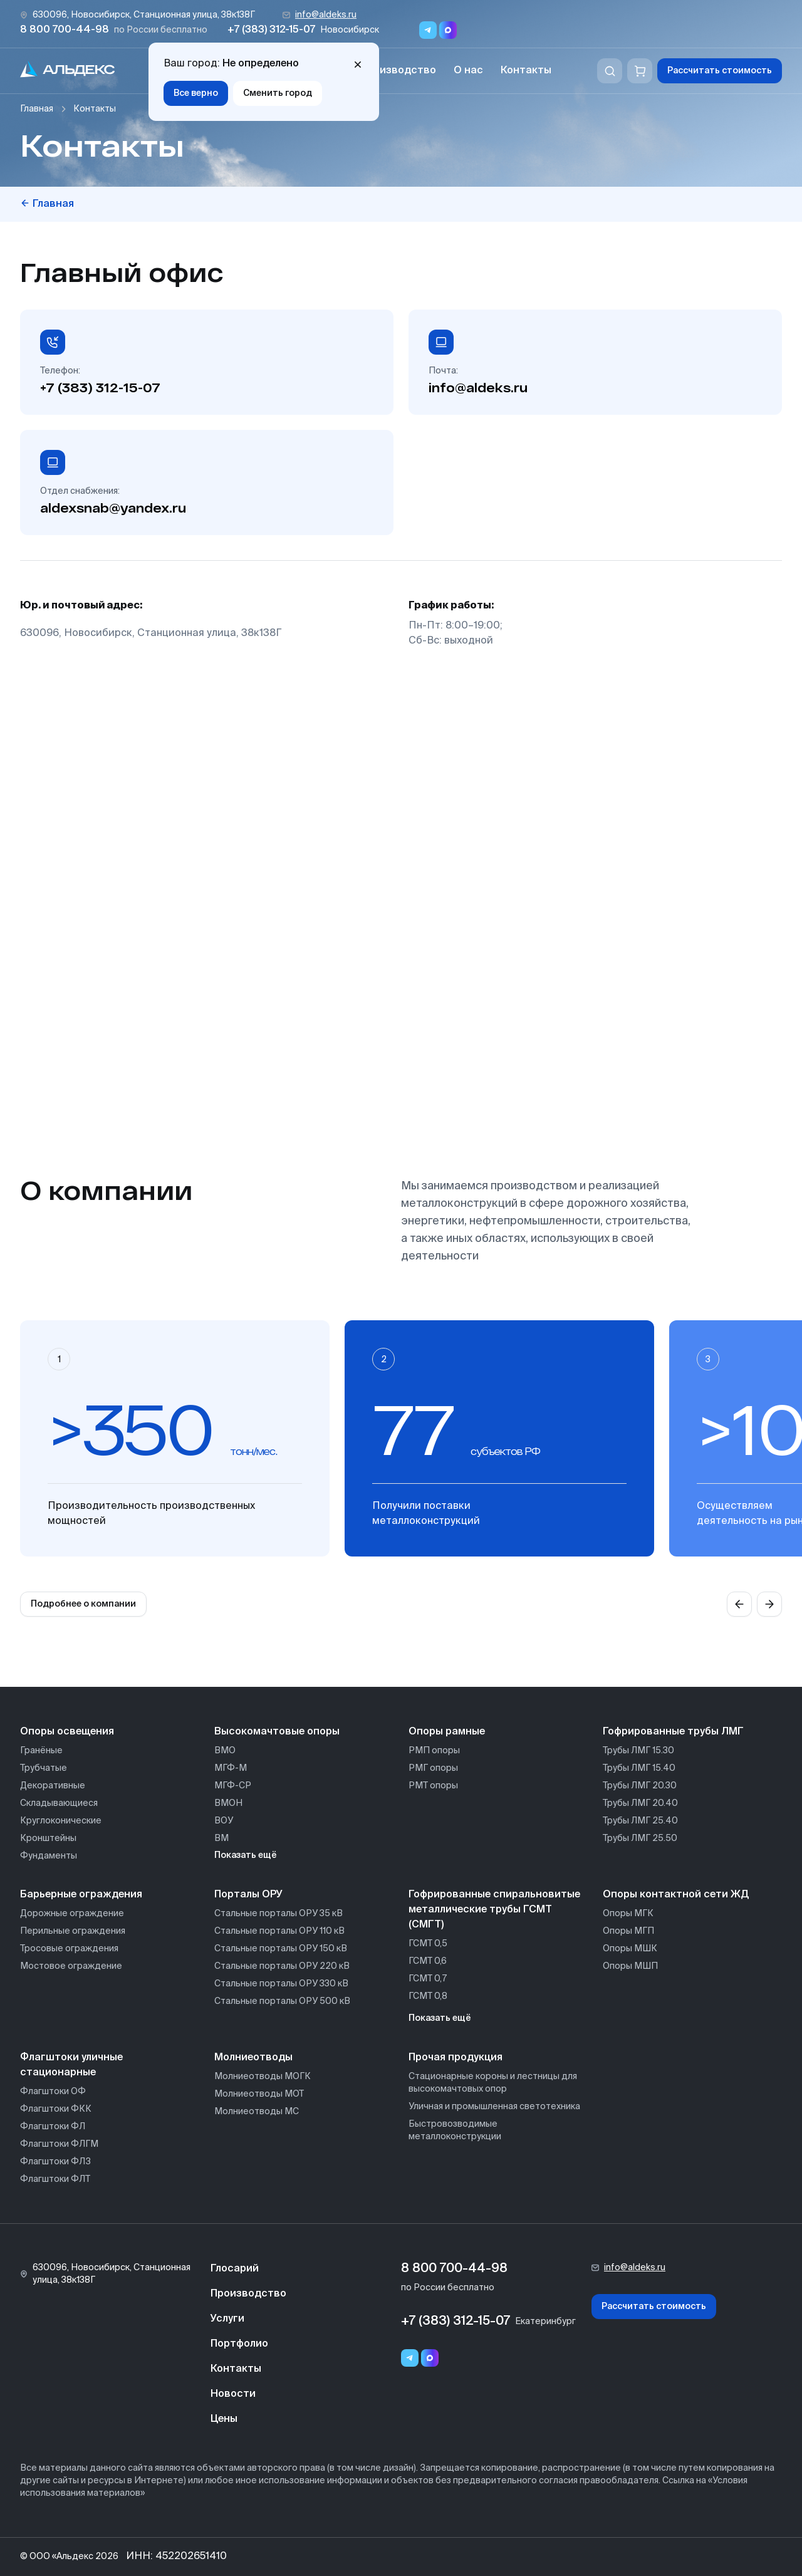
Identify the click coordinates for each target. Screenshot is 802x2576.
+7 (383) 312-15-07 (271, 30)
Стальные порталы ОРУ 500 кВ (282, 2001)
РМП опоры (434, 1750)
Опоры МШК (630, 1948)
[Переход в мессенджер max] (448, 30)
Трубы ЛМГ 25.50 (640, 1838)
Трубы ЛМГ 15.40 (639, 1768)
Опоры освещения (67, 1732)
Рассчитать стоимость (719, 70)
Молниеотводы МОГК (262, 2076)
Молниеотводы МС (256, 2111)
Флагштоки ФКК (55, 2109)
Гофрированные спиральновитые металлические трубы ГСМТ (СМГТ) (494, 1910)
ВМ (221, 1838)
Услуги (227, 2319)
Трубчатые (43, 1768)
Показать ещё (245, 1855)
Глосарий (235, 2269)
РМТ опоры (433, 1785)
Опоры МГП (628, 1931)
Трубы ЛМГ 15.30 (638, 1750)
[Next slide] (769, 1604)
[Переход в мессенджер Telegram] (428, 30)
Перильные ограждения (72, 1931)
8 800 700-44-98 (64, 30)
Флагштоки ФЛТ (55, 2179)
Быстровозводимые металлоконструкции (455, 2130)
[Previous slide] (739, 1604)
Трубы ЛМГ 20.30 (640, 1785)
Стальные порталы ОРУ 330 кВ (281, 1983)
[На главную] (67, 71)
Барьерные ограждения (81, 1895)
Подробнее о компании (83, 1604)
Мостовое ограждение (71, 1966)
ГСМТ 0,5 (428, 1943)
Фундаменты (48, 1856)
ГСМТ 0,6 (428, 1961)
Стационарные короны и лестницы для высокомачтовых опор (493, 2083)
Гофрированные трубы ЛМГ (673, 1732)
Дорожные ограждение (72, 1913)
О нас (468, 71)
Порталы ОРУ (248, 1895)
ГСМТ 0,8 (428, 1996)
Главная (36, 109)
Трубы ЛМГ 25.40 (640, 1821)
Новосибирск (349, 30)
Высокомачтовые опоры (277, 1732)
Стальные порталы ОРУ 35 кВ (278, 1913)
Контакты (526, 71)
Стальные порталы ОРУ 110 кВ (279, 1931)
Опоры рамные (447, 1732)
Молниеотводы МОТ (259, 2094)
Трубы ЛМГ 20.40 (640, 1803)
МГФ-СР (232, 1785)
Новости (233, 2394)
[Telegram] (410, 2358)
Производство (398, 71)
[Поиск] (609, 70)
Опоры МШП (630, 1966)
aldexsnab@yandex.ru (113, 507)
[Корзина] (639, 70)
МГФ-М (230, 1768)
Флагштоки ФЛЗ (55, 2161)
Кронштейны (48, 1838)
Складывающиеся (59, 1803)
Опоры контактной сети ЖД (676, 1895)
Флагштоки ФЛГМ (59, 2144)
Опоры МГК (628, 1913)
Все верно (196, 93)
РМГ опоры (433, 1768)
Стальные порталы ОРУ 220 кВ (282, 1966)
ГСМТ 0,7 (428, 1978)
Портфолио (239, 2344)
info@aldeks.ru (326, 15)
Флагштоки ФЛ (52, 2126)
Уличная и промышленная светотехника (494, 2106)
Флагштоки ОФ (53, 2091)
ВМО (225, 1750)
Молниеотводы (253, 2058)
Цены (224, 2419)
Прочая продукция (456, 2058)
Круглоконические (61, 1821)
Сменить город (277, 93)
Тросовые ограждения (69, 1948)
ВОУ (223, 1821)
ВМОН (228, 1803)
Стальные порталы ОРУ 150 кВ (280, 1948)
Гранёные (41, 1750)
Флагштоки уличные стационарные (71, 2065)
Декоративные (52, 1785)
